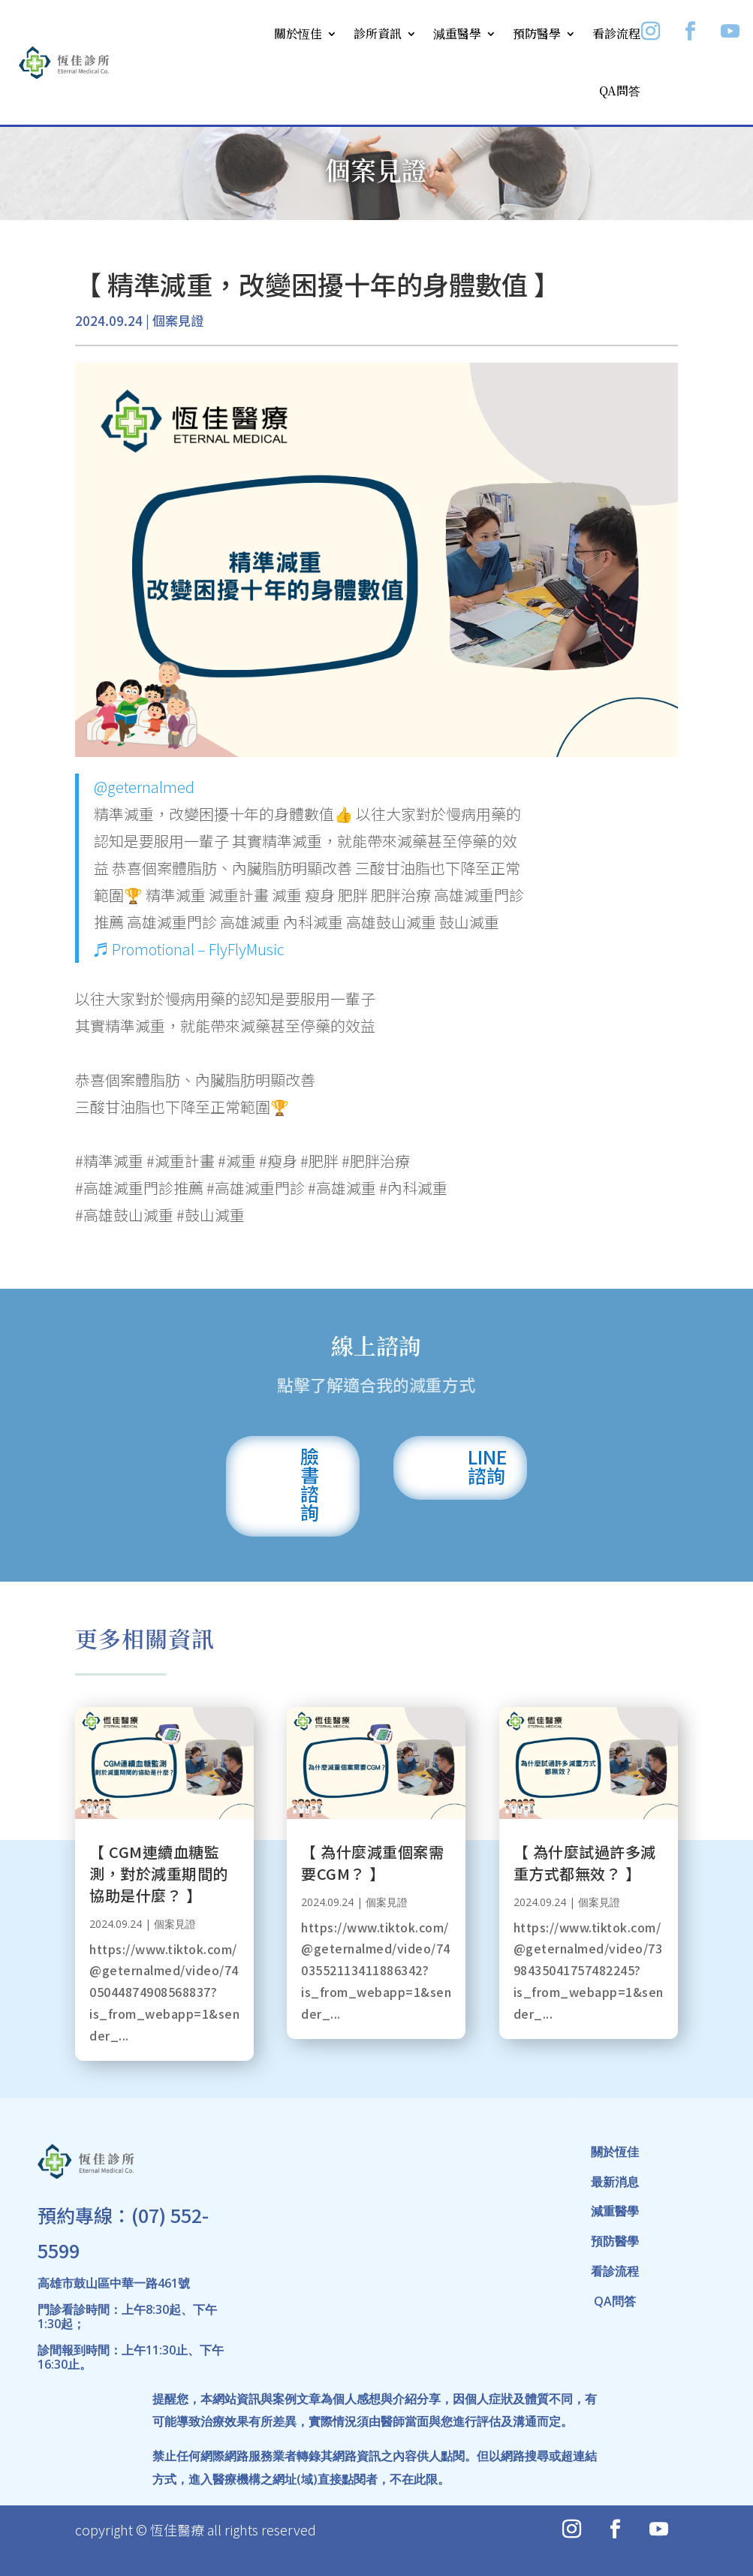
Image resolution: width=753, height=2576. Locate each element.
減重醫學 (457, 33)
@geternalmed (144, 787)
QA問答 (619, 90)
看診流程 (616, 33)
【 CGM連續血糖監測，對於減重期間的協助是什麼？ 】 (158, 1873)
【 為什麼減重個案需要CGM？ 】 (372, 1862)
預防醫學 (537, 33)
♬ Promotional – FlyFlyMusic (189, 949)
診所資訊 (378, 33)
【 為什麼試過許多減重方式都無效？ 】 (585, 1862)
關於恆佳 (298, 33)
